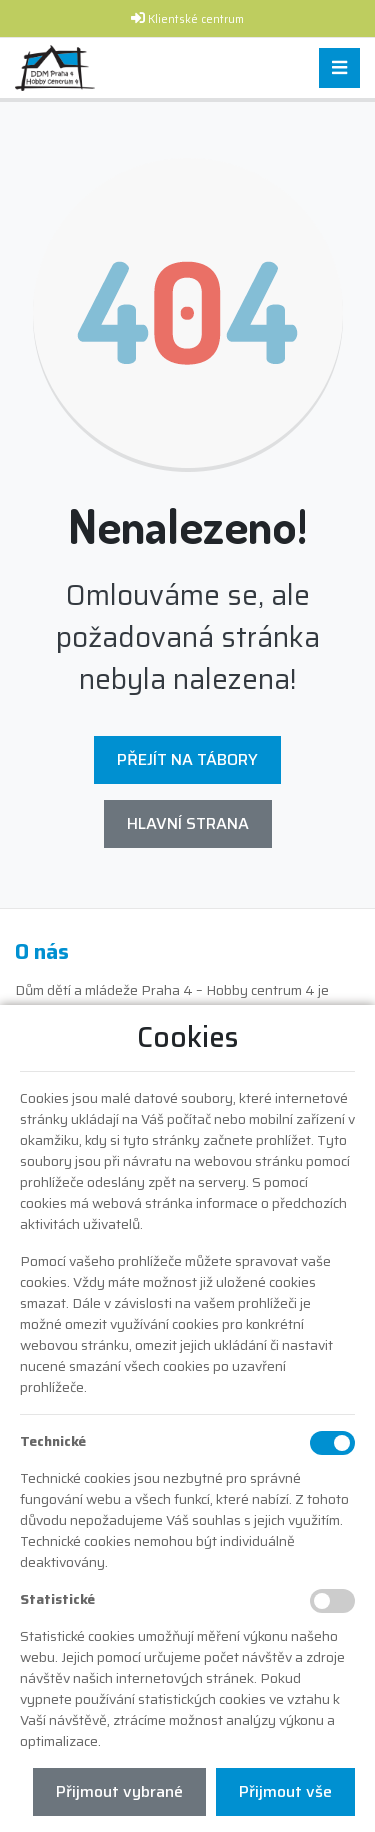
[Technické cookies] (332, 1443)
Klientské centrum (196, 19)
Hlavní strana (188, 823)
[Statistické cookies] (332, 1601)
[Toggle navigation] (339, 68)
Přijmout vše (285, 1791)
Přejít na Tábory (187, 759)
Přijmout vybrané (119, 1791)
